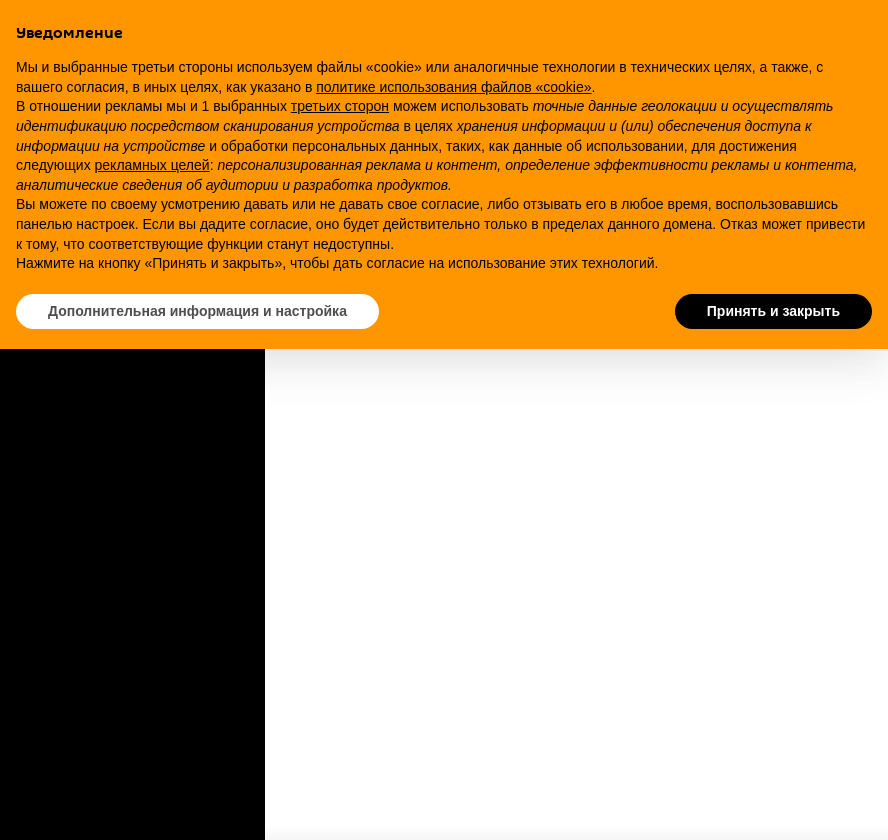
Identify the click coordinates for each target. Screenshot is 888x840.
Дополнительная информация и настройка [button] (197, 311)
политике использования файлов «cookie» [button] (453, 87)
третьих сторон (340, 106)
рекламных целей (152, 165)
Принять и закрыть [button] (773, 311)
